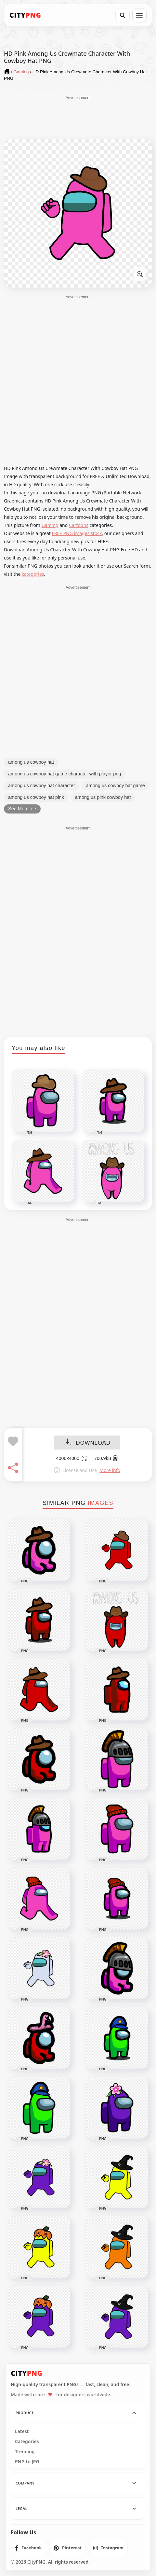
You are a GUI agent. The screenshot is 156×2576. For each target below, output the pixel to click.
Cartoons (78, 525)
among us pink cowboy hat (103, 797)
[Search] (122, 15)
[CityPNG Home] (25, 15)
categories (33, 574)
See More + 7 (22, 808)
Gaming (50, 525)
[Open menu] (139, 15)
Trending (25, 2452)
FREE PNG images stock (77, 533)
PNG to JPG (27, 2462)
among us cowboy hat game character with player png (64, 773)
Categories (27, 2441)
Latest (22, 2431)
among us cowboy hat (31, 762)
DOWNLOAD (87, 1443)
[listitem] (28, 2548)
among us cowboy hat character (41, 785)
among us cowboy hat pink (36, 797)
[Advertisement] (78, 117)
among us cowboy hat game (115, 785)
